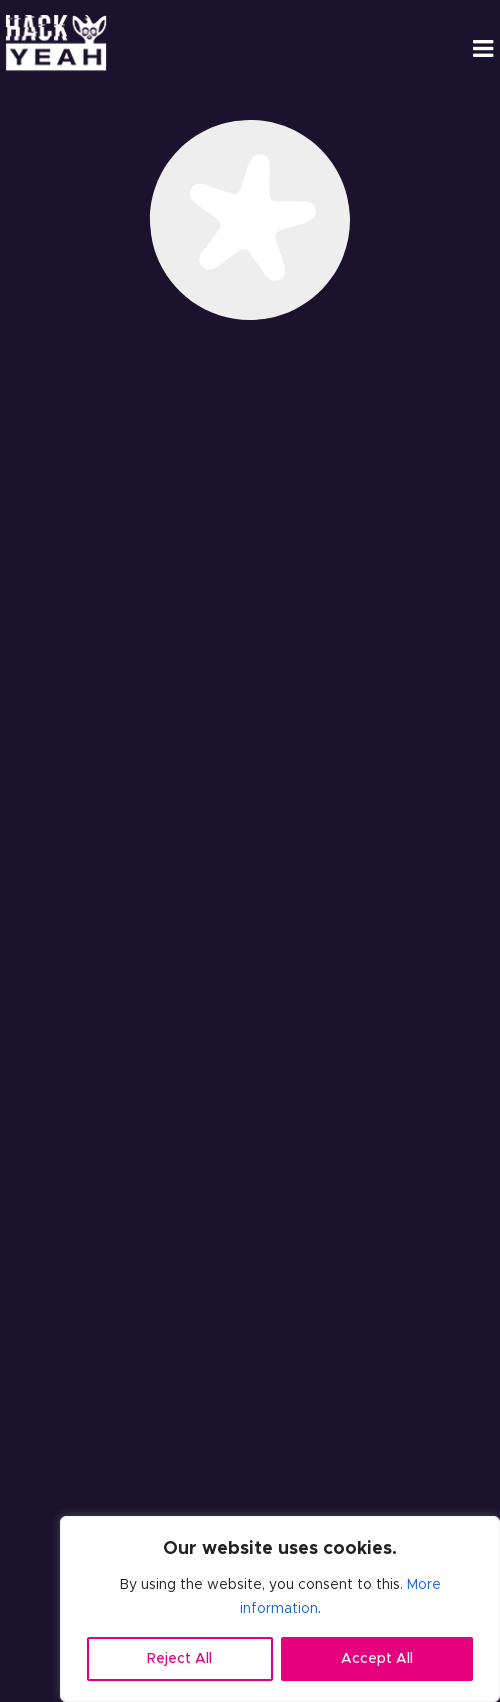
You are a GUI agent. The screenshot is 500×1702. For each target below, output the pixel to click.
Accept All (377, 1659)
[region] (280, 1609)
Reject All (179, 1659)
